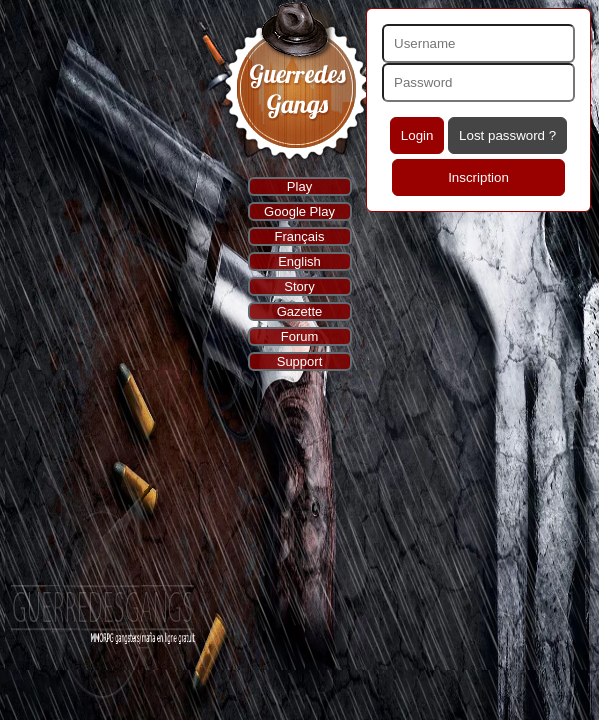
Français (300, 236)
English (299, 261)
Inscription (478, 177)
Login (417, 135)
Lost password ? (507, 135)
